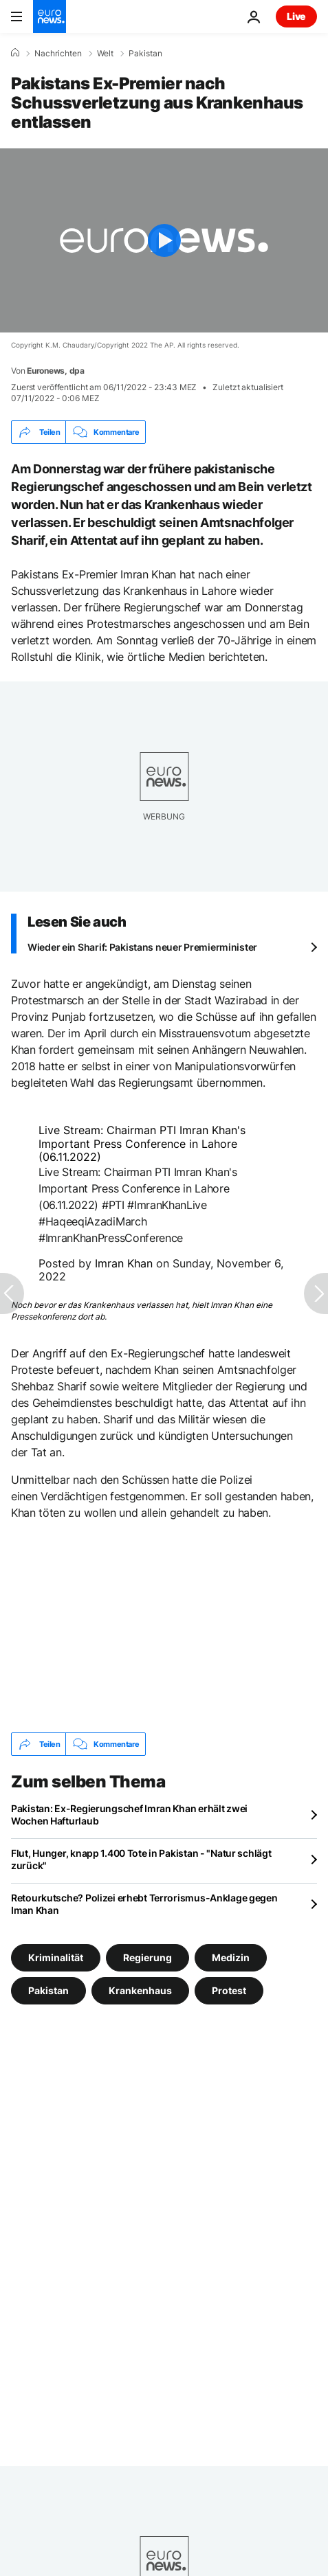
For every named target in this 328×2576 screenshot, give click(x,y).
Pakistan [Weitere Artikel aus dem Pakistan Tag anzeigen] (48, 1990)
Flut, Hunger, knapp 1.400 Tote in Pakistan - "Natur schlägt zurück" (141, 1859)
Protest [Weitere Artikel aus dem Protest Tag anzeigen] (229, 1990)
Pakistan (145, 53)
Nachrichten (58, 53)
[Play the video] (164, 240)
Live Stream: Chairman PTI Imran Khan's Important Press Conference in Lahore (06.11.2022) (142, 1143)
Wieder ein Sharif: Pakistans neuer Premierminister (142, 947)
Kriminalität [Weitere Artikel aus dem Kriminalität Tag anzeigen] (55, 1957)
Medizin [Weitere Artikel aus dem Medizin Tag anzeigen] (231, 1957)
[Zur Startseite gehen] (49, 16)
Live (296, 16)
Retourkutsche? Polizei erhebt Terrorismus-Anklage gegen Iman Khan (144, 1904)
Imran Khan (124, 1263)
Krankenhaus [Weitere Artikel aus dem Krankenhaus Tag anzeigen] (140, 1990)
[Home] (15, 53)
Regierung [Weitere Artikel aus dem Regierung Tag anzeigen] (147, 1957)
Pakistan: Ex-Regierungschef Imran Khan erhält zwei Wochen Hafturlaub (129, 1815)
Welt (105, 53)
